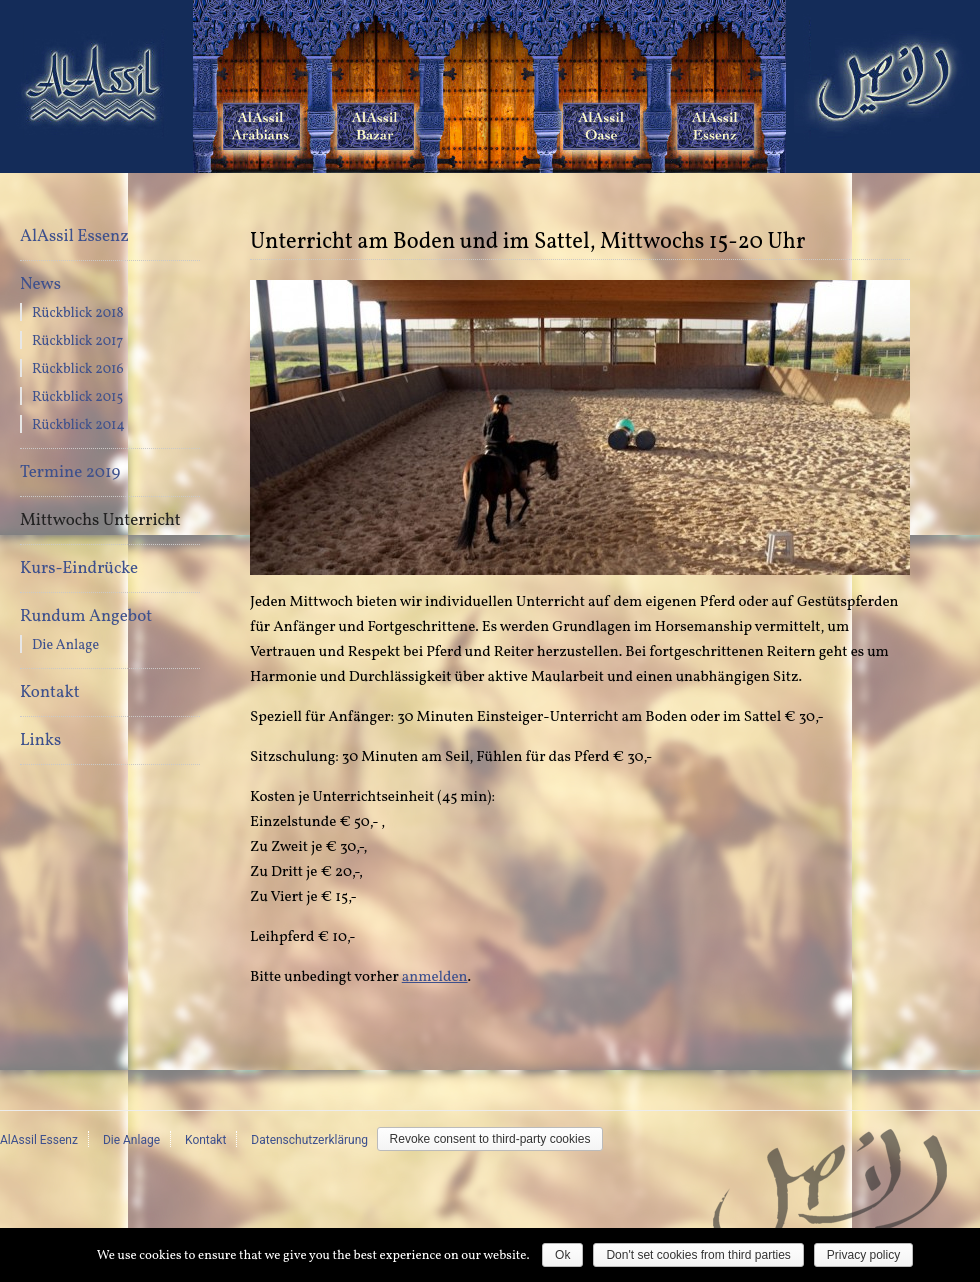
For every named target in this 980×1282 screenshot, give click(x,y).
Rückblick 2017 (77, 341)
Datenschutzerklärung (309, 1140)
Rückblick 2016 (78, 369)
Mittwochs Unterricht (100, 520)
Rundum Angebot (86, 616)
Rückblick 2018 (78, 313)
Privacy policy (863, 1255)
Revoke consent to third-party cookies (490, 1139)
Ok (562, 1255)
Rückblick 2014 (78, 425)
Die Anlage (65, 645)
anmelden (435, 977)
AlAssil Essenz (74, 236)
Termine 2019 (70, 472)
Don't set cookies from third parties (698, 1255)
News (40, 284)
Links (40, 740)
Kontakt (50, 692)
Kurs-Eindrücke (79, 568)
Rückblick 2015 (77, 397)
